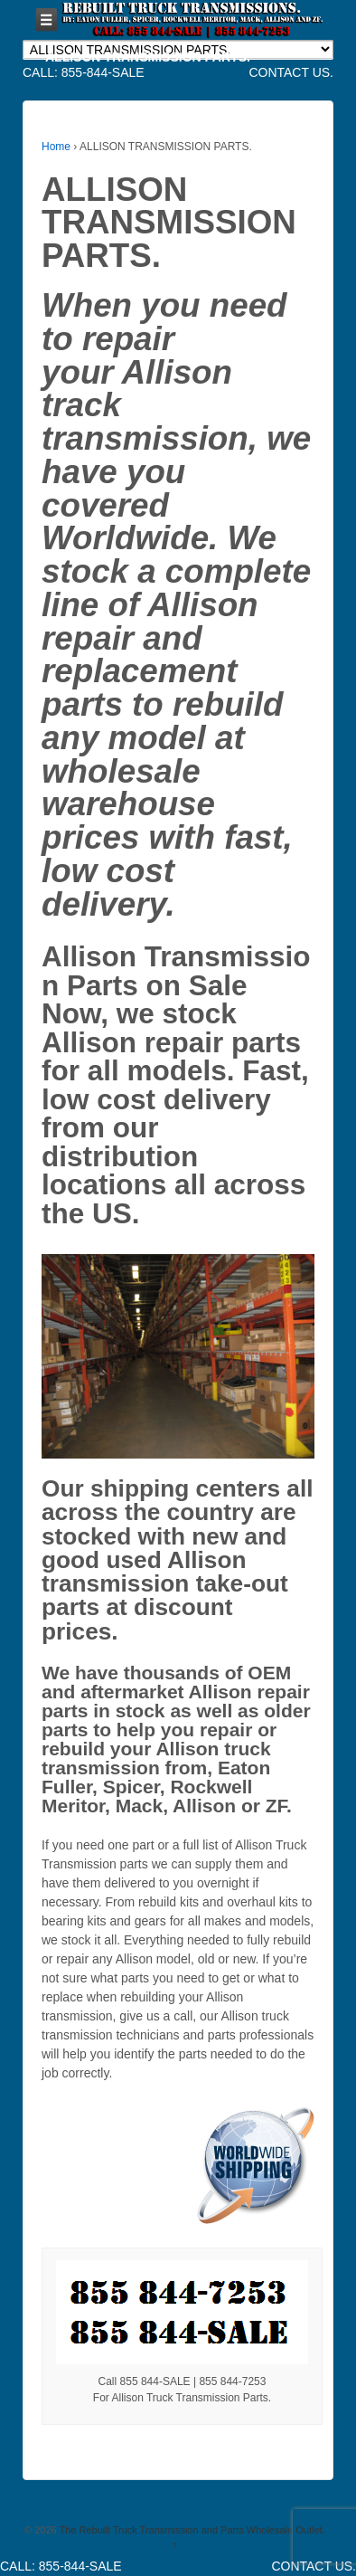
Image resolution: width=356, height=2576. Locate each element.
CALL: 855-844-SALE (84, 72)
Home (56, 146)
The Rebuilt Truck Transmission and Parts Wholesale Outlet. (191, 2529)
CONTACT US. (290, 72)
